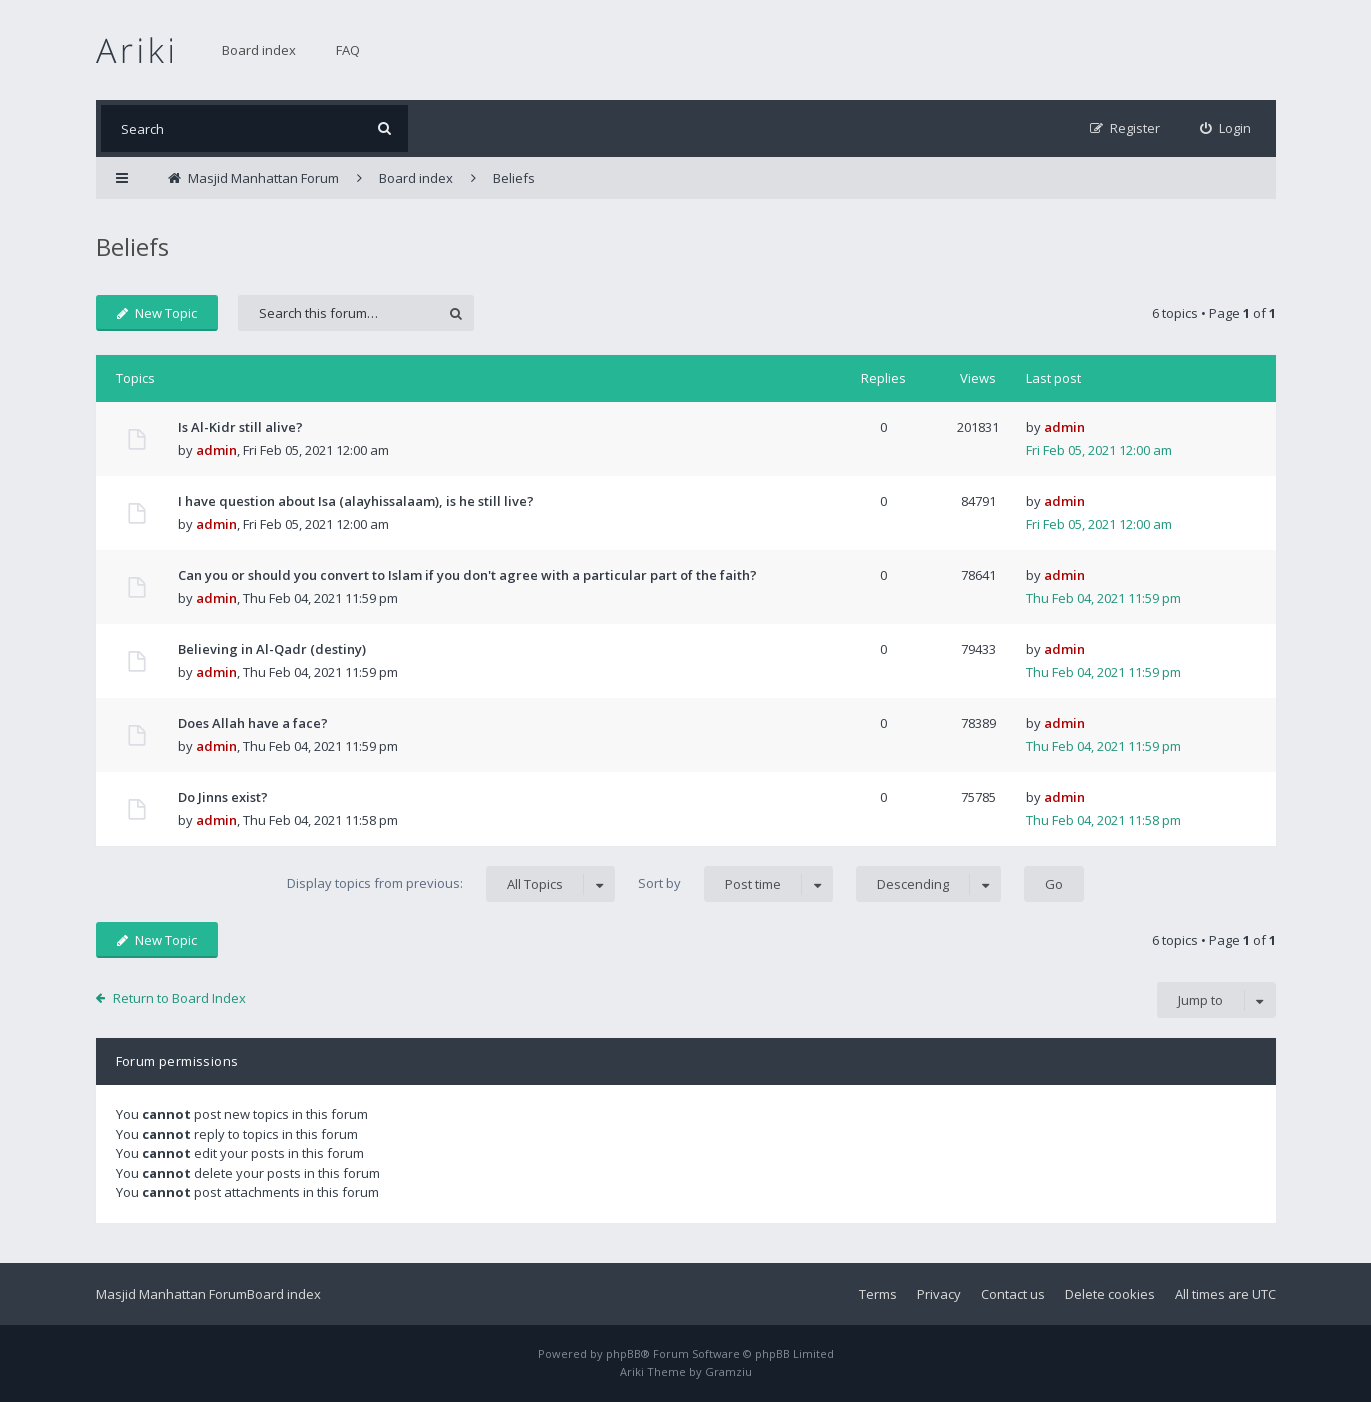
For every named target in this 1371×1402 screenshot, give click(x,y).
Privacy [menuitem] (939, 1294)
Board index (259, 50)
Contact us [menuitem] (1013, 1294)
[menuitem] (1225, 128)
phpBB (623, 1353)
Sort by (735, 884)
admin (216, 450)
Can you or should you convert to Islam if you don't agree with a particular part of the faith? (467, 575)
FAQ (348, 50)
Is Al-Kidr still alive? (240, 427)
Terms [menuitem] (878, 1294)
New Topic (157, 313)
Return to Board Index (179, 998)
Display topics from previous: (451, 884)
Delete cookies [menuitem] (1110, 1294)
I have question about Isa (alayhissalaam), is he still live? (356, 501)
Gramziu (728, 1371)
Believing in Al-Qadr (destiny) (272, 649)
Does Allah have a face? (253, 723)
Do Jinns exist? (223, 797)
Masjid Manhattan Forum (171, 1294)
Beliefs (132, 246)
